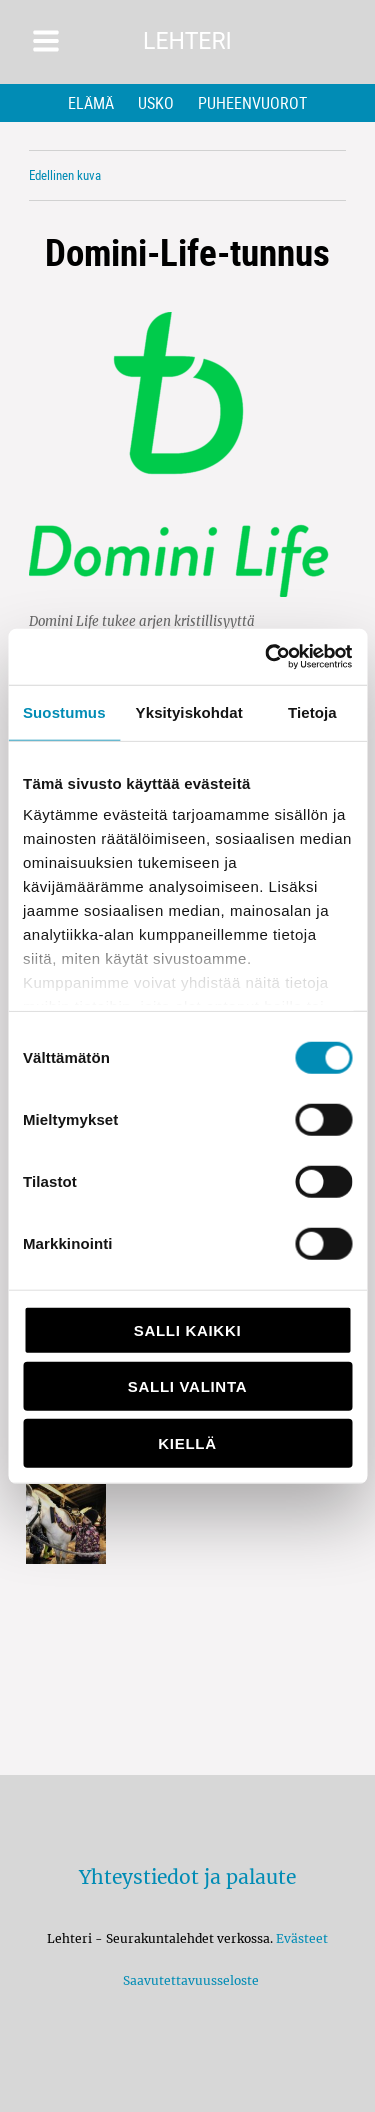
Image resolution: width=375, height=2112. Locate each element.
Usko (156, 103)
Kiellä (187, 1442)
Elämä (91, 103)
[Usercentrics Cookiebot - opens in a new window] (267, 657)
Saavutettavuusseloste (188, 1980)
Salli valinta (187, 1386)
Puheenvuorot (252, 103)
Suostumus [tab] (64, 711)
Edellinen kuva (65, 175)
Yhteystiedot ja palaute (187, 1877)
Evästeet (302, 1938)
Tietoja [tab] (312, 711)
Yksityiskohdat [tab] (189, 711)
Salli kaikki (188, 1329)
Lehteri (187, 41)
